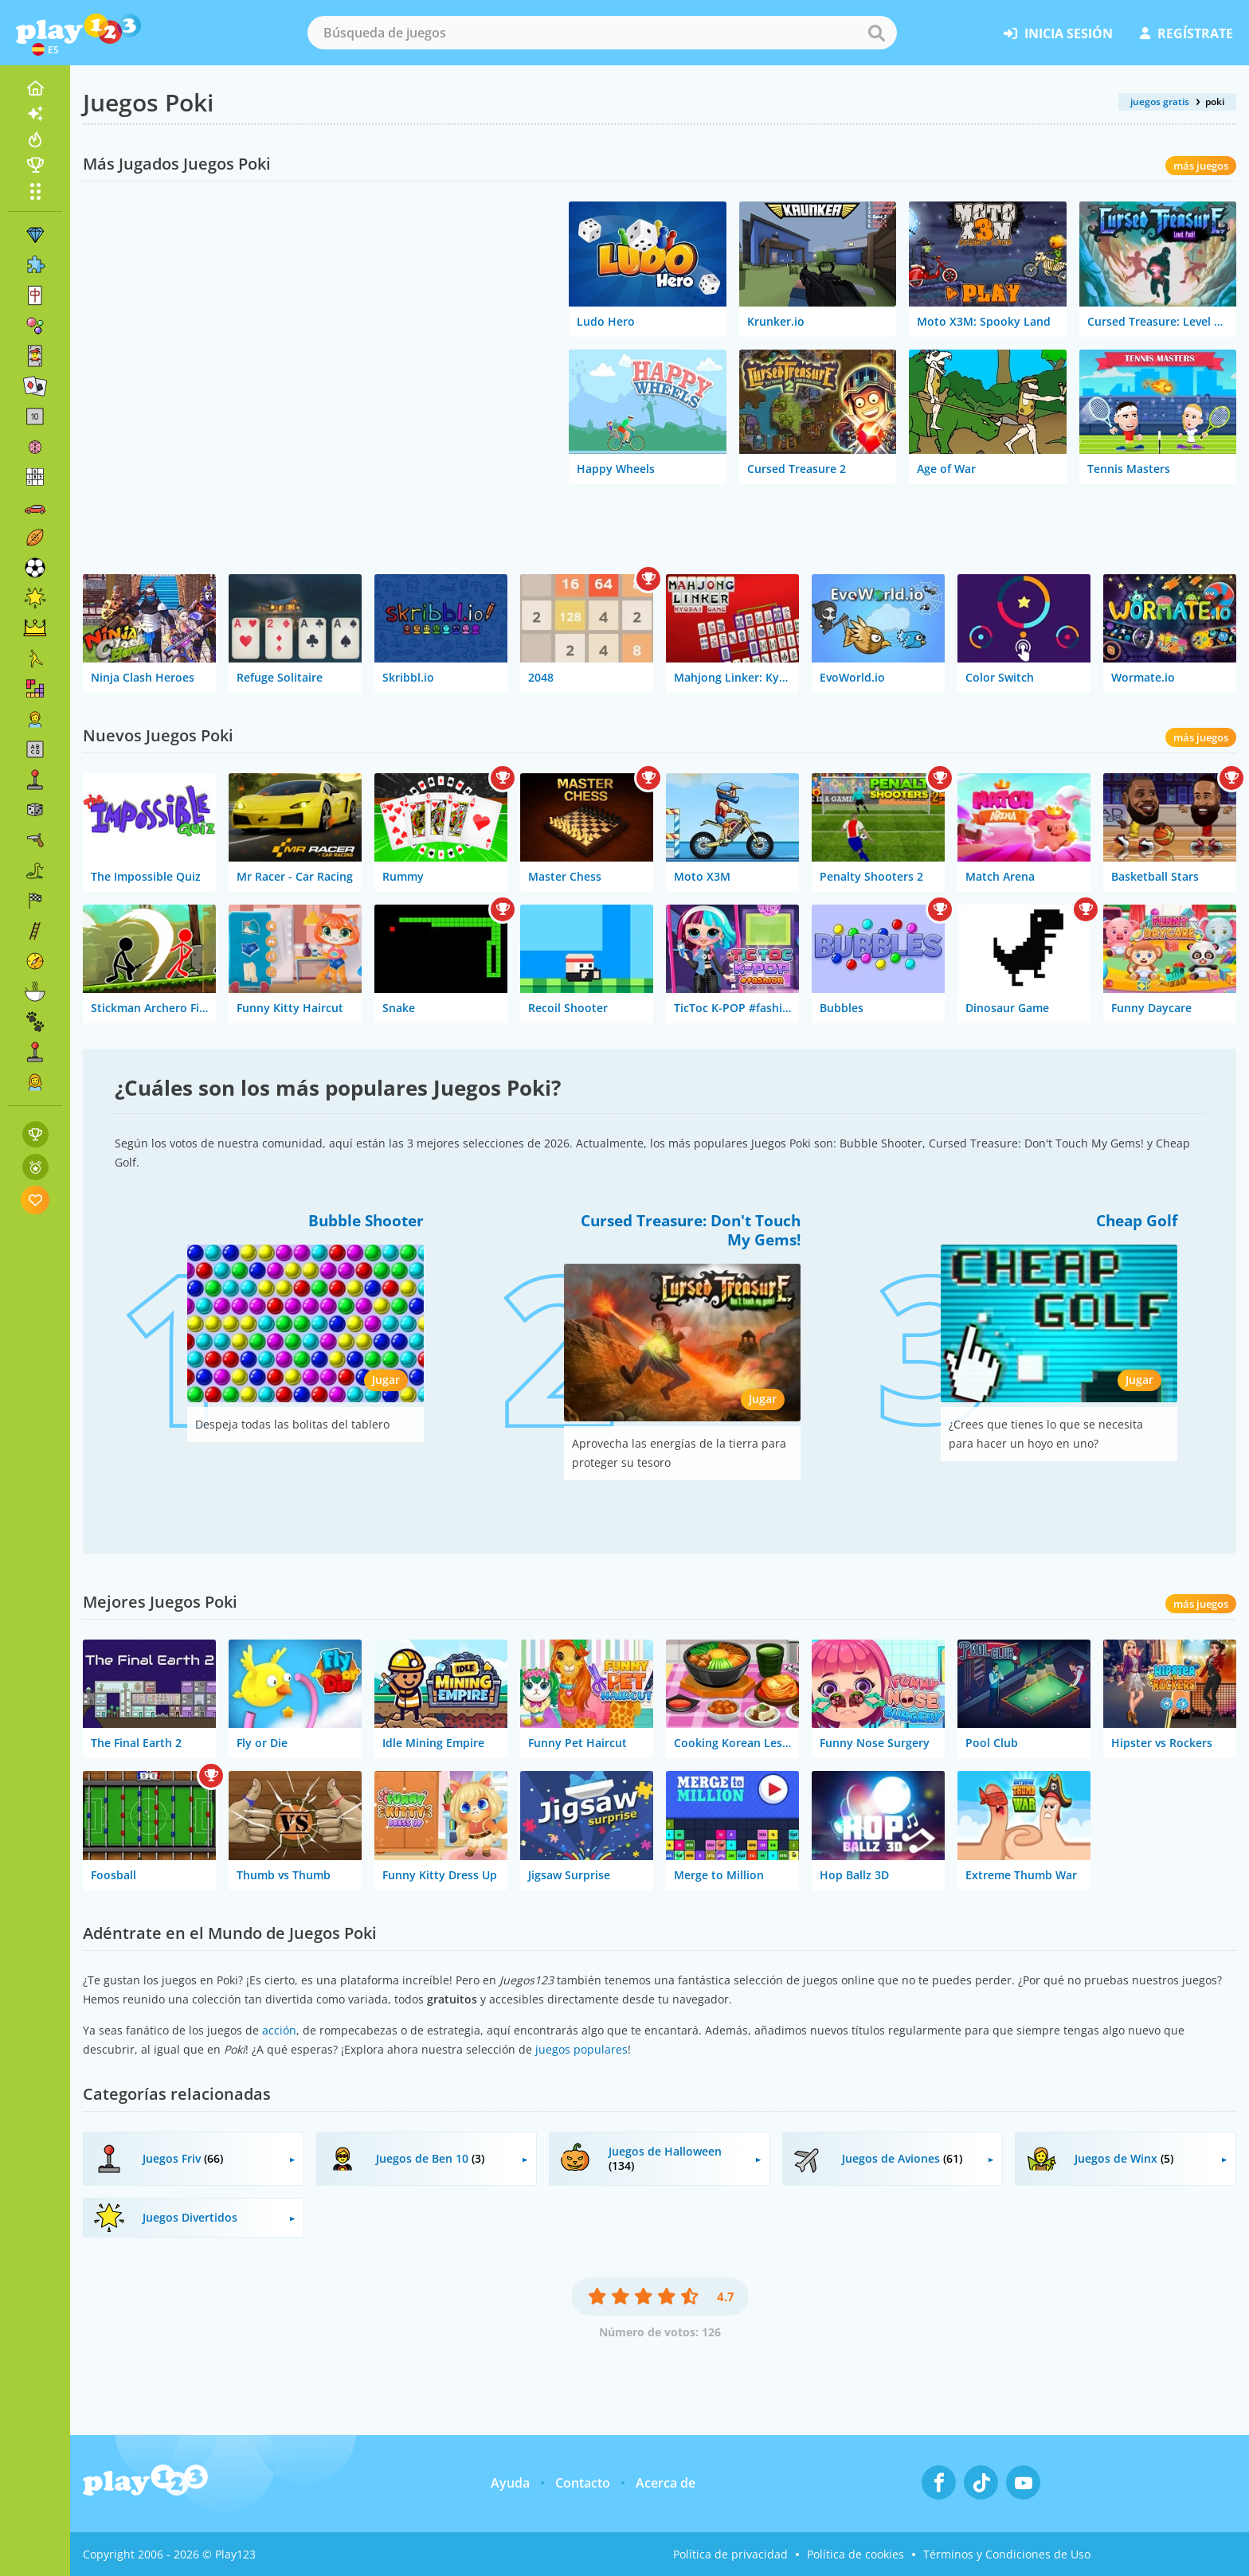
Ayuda (510, 2483)
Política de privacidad (730, 2554)
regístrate (1186, 33)
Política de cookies (855, 2554)
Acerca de (665, 2483)
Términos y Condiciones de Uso (1006, 2554)
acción (279, 2030)
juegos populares (581, 2049)
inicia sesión (1058, 33)
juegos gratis (1159, 101)
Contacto (582, 2483)
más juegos (1200, 165)
